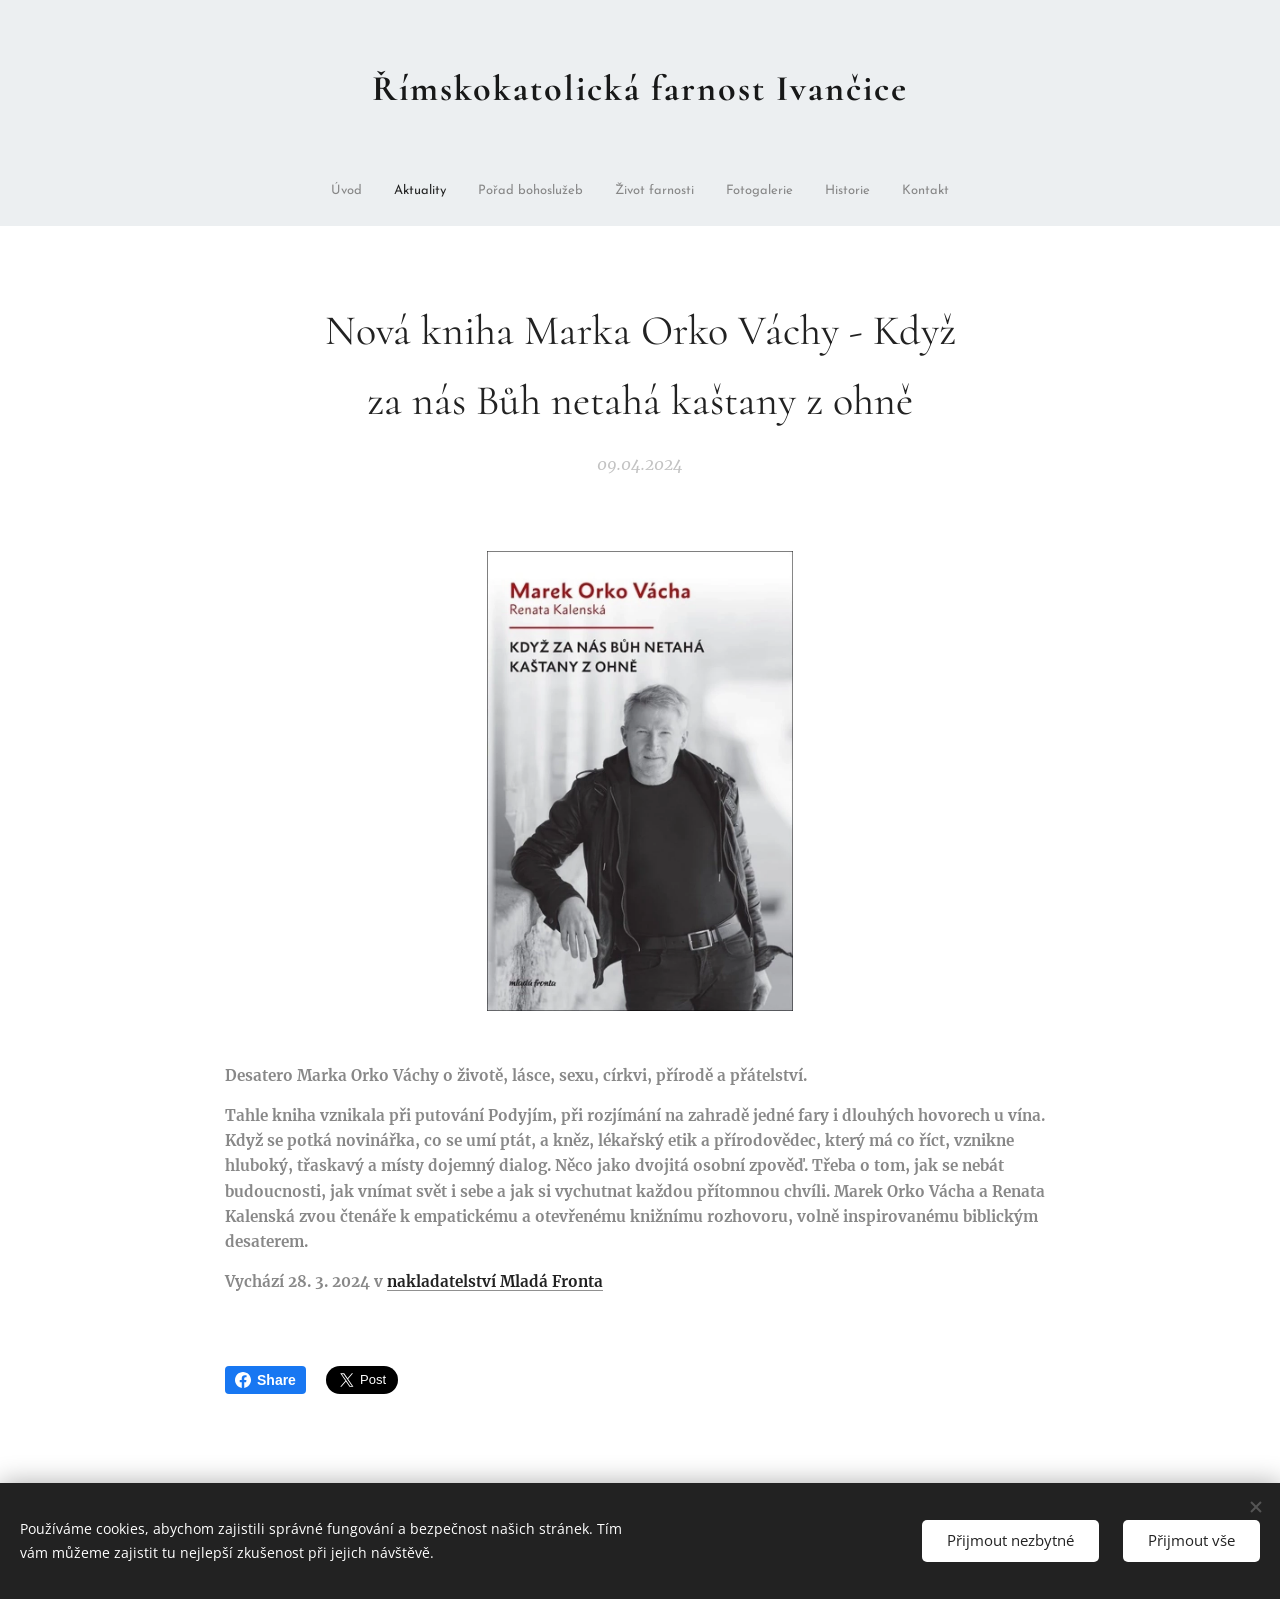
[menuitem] (368, 192)
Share (265, 1380)
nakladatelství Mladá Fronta (495, 1281)
